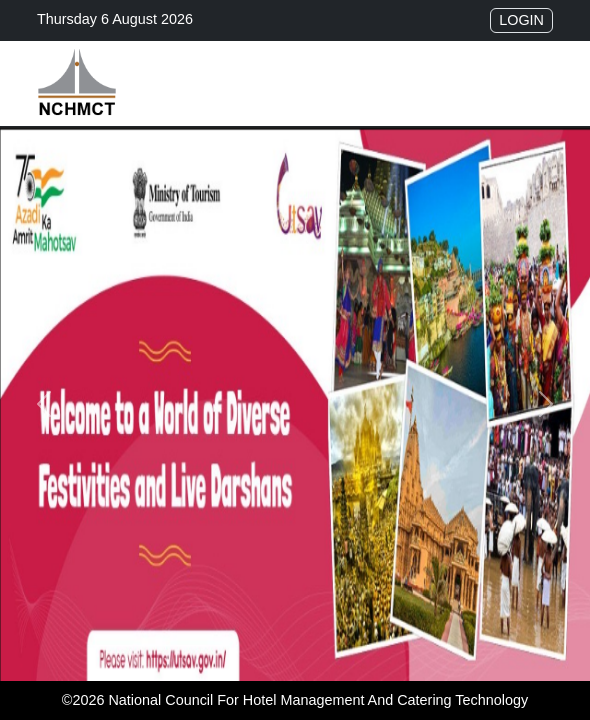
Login (521, 20)
